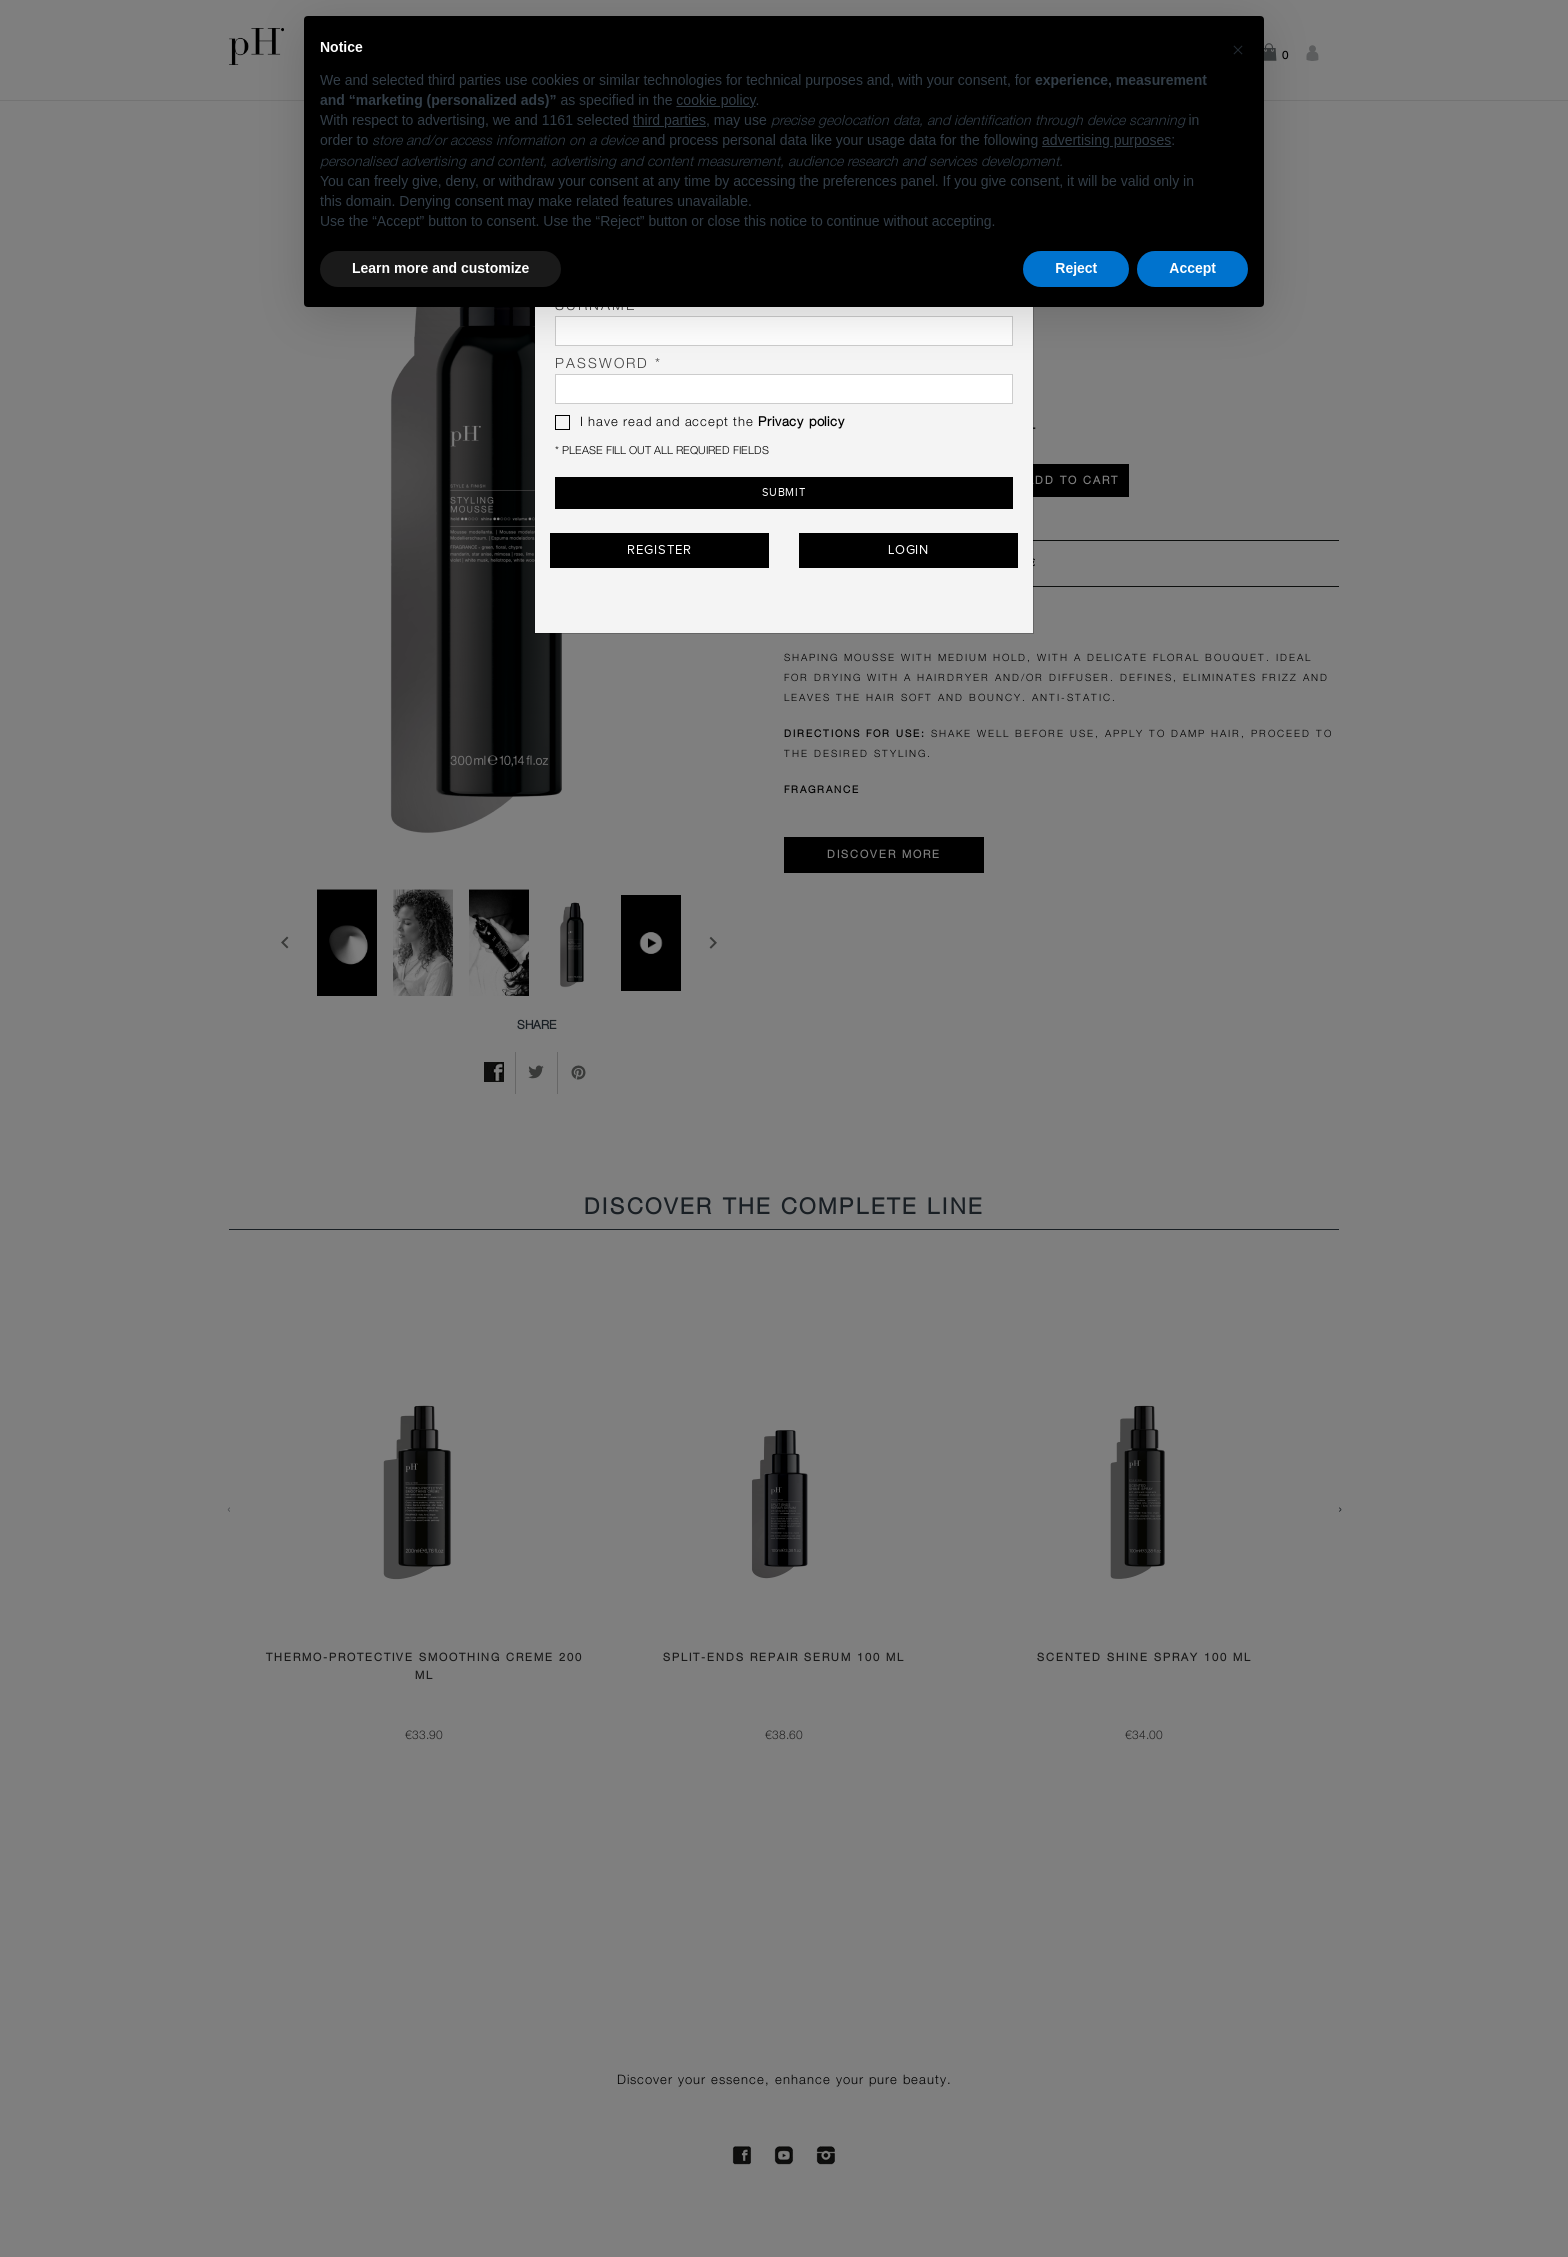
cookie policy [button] (715, 100)
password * (784, 380)
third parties (669, 120)
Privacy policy (801, 422)
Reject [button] (1076, 268)
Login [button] (909, 550)
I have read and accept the (700, 422)
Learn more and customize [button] (440, 268)
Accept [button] (1192, 268)
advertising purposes (1106, 140)
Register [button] (659, 550)
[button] (1238, 48)
